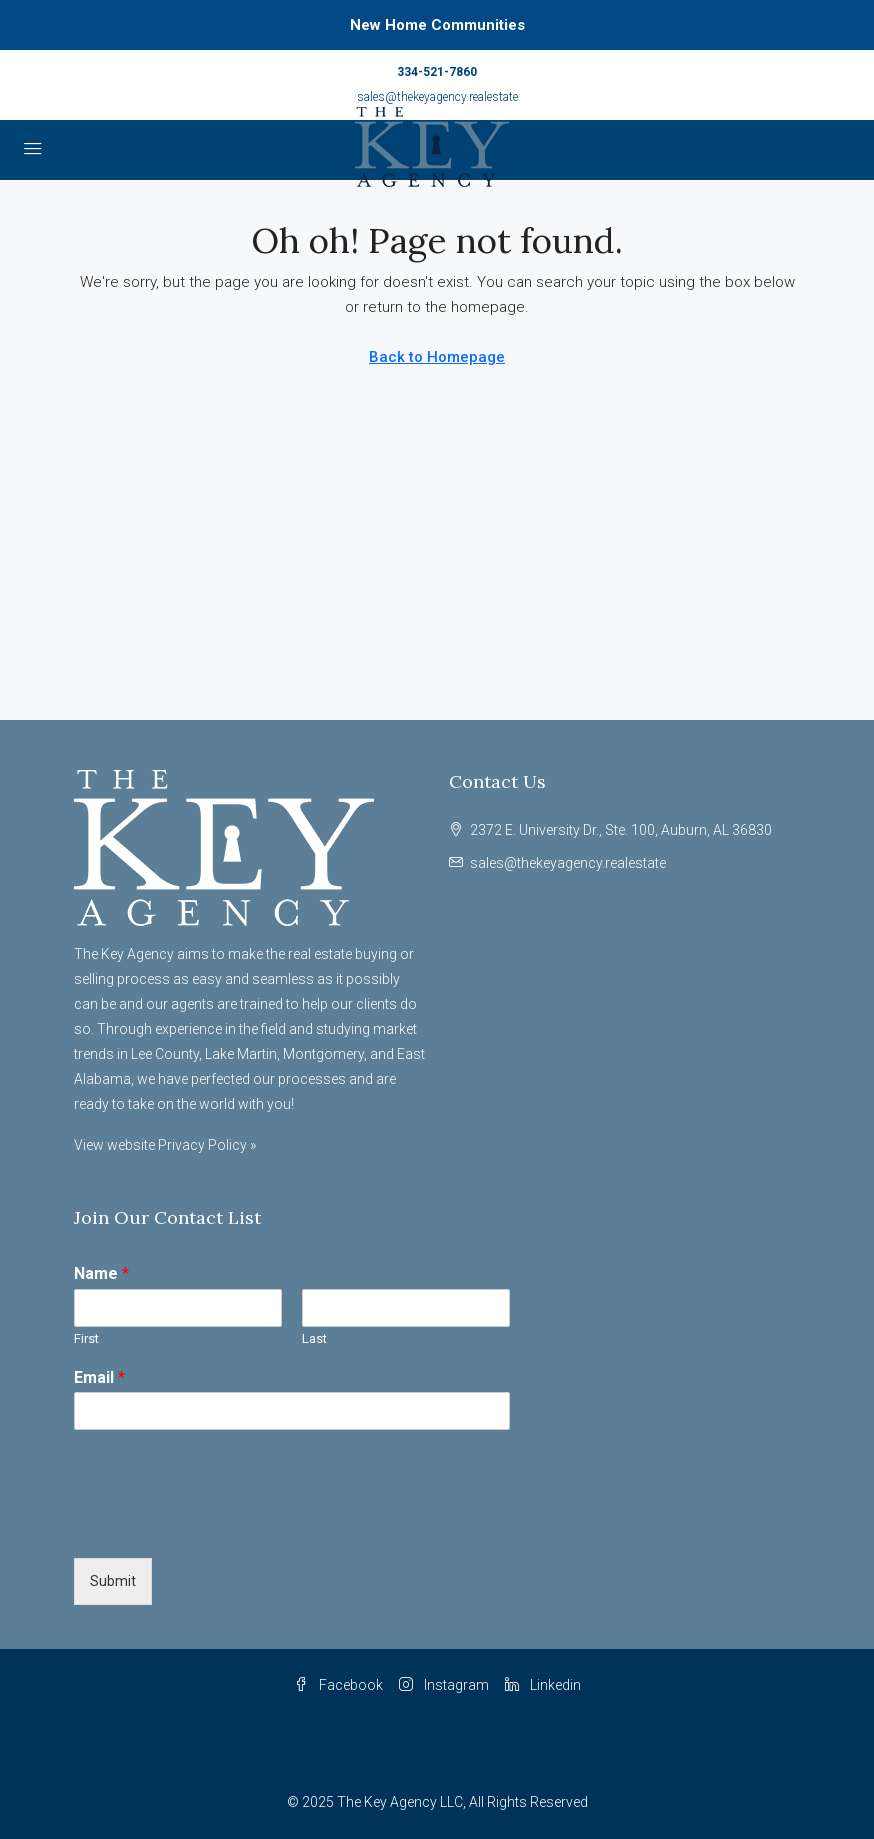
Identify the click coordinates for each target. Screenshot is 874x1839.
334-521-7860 (437, 72)
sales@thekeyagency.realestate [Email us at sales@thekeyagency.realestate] (568, 863)
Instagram (444, 1685)
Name (101, 1273)
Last (314, 1338)
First (86, 1338)
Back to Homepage (437, 357)
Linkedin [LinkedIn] (543, 1685)
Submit (113, 1581)
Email (99, 1377)
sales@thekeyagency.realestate (437, 97)
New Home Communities (437, 25)
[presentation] (226, 1525)
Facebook (338, 1685)
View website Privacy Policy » (165, 1145)
